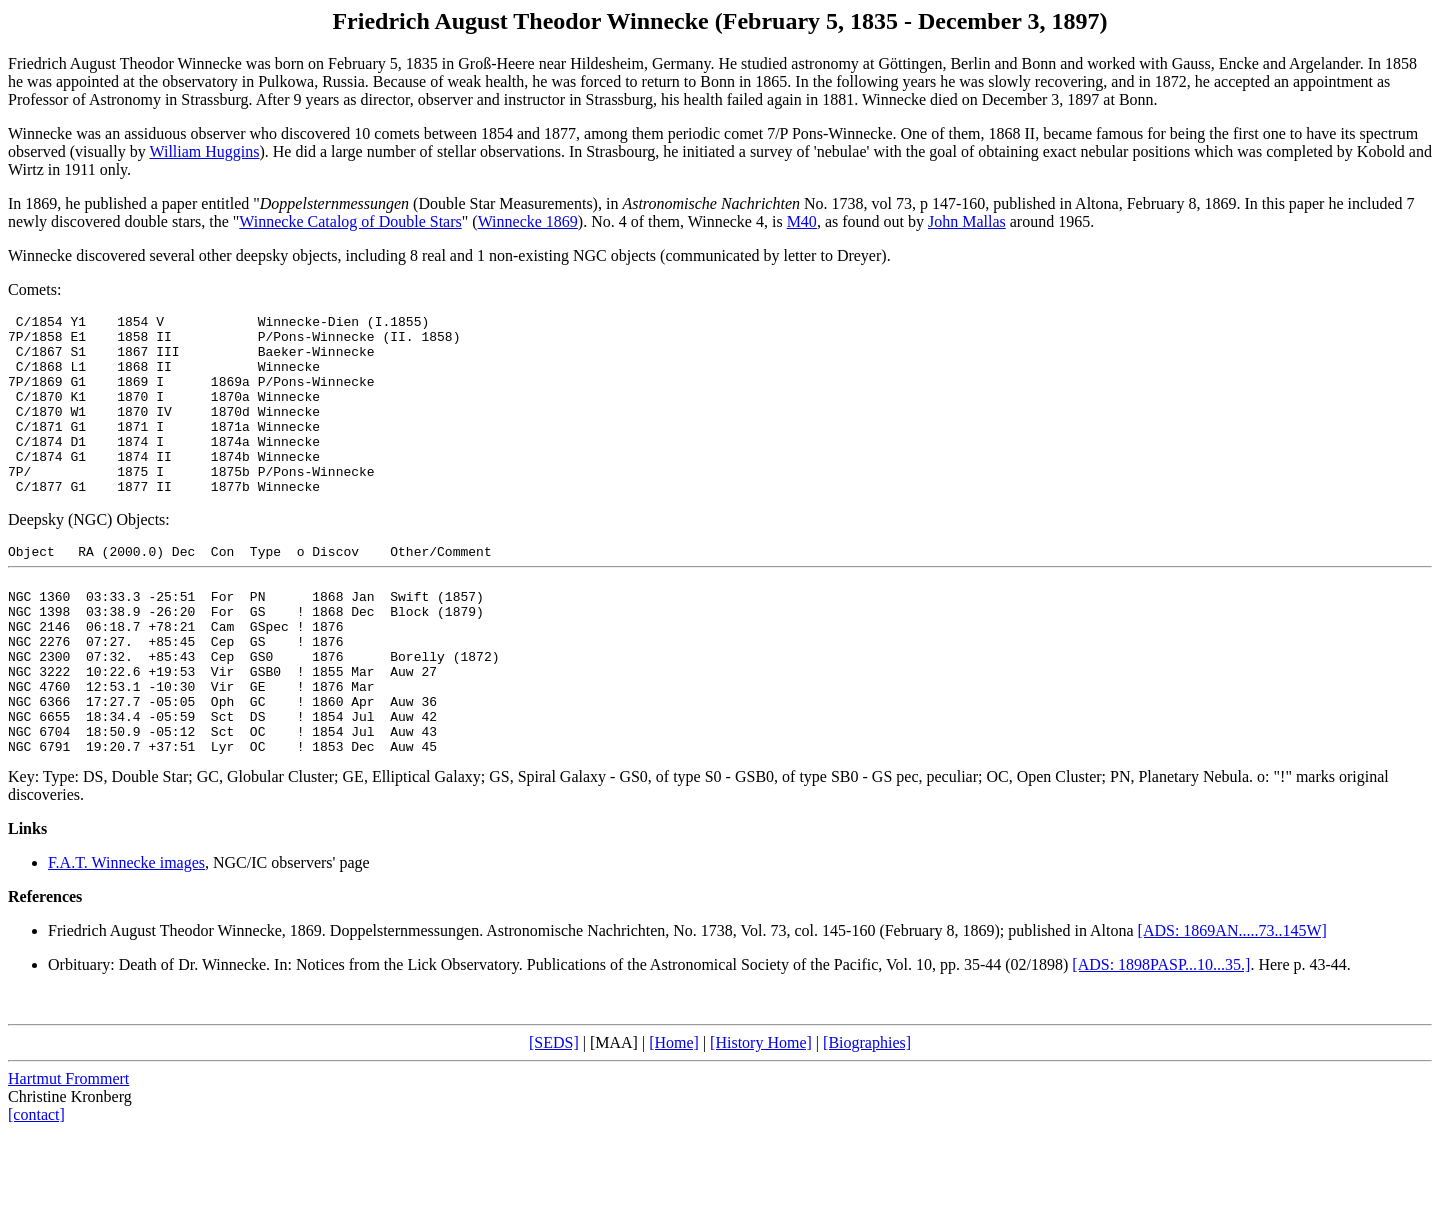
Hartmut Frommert (68, 1153)
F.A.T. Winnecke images (126, 937)
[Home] (674, 1117)
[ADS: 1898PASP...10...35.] (1161, 1039)
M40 (802, 221)
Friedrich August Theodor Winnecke (165, 1005)
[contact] (36, 1189)
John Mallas (967, 221)
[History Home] (761, 1117)
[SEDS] (554, 1117)
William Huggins (204, 151)
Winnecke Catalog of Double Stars (350, 221)
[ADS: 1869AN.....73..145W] (1232, 1005)
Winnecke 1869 (528, 221)
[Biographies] (867, 1117)
